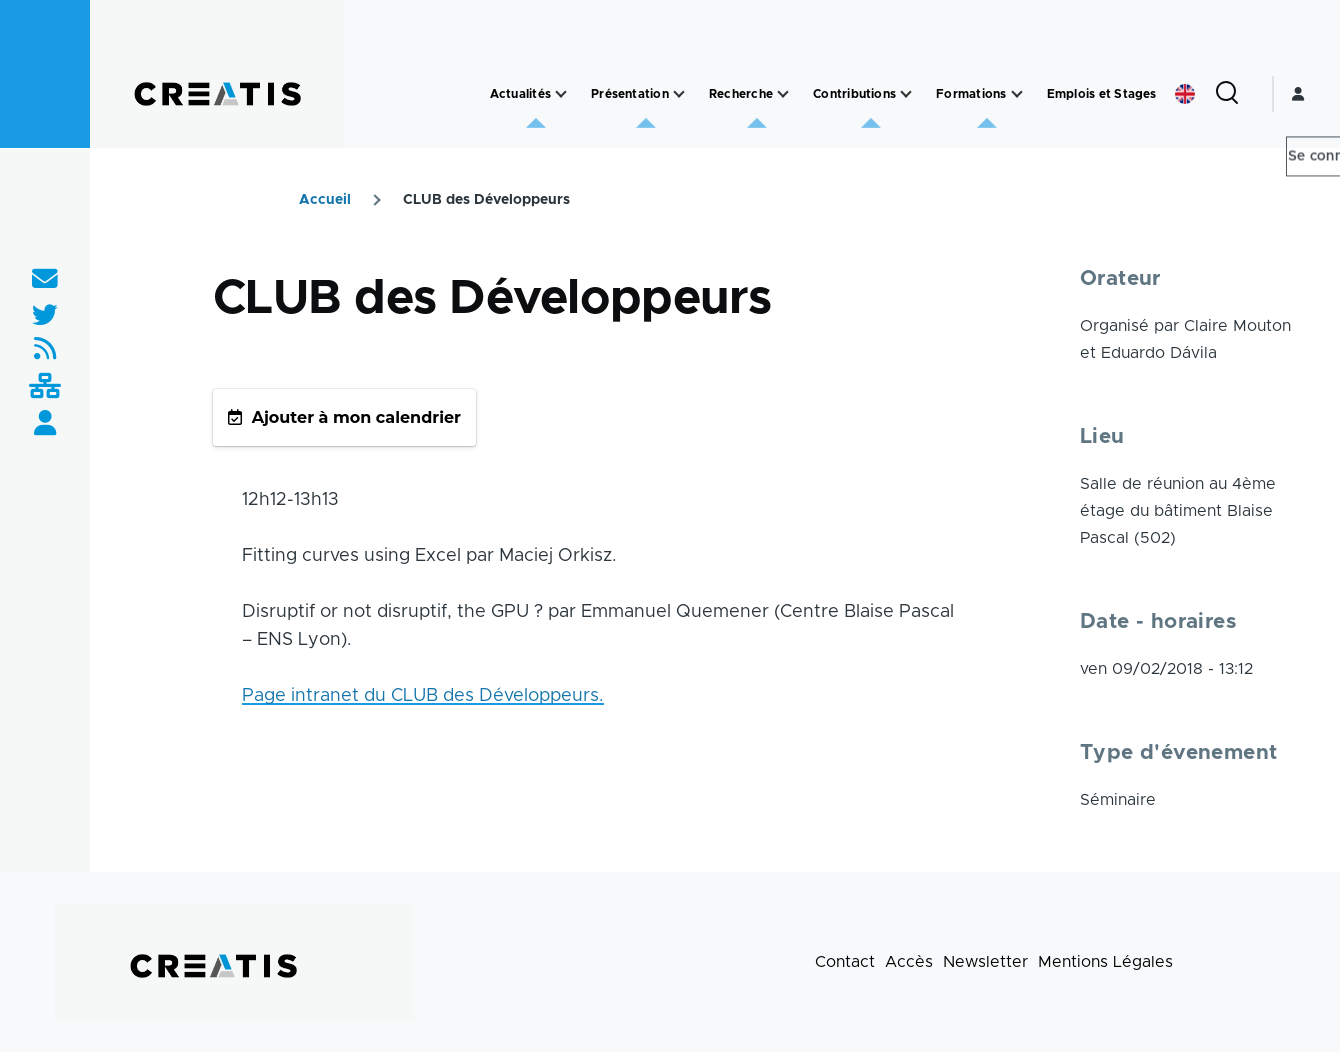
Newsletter (985, 962)
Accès (909, 962)
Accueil (325, 200)
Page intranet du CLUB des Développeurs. (423, 696)
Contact (845, 962)
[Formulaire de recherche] (1227, 94)
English (1185, 94)
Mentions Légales (1105, 962)
